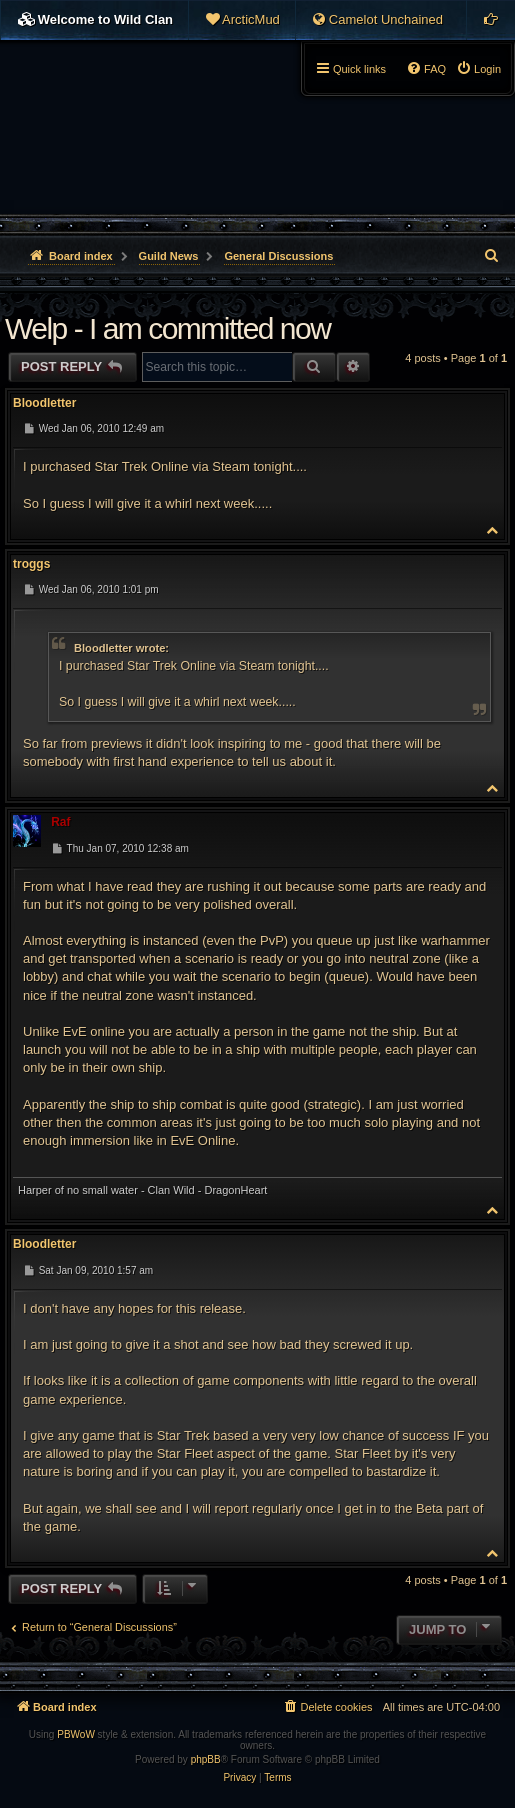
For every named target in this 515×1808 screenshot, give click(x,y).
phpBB (206, 1759)
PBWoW (76, 1734)
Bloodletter (44, 403)
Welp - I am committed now (167, 328)
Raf (60, 822)
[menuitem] (242, 20)
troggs (31, 564)
